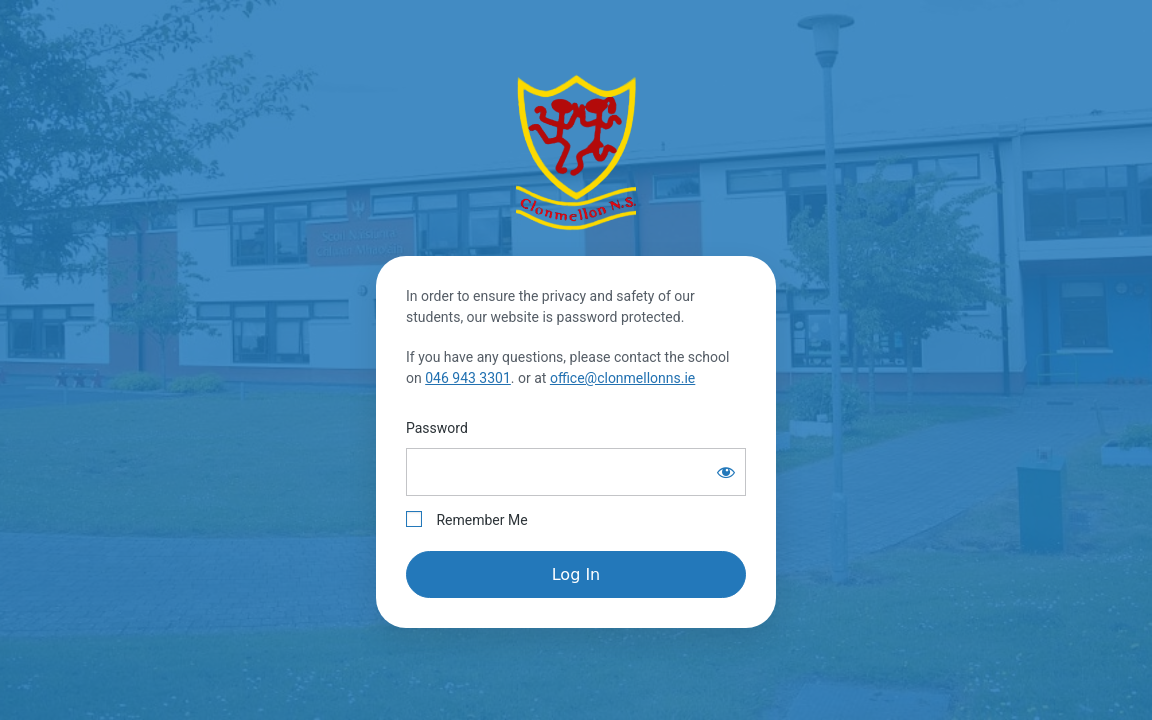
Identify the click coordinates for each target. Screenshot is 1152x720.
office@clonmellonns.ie (622, 378)
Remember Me (467, 519)
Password (437, 428)
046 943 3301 (468, 378)
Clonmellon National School (576, 152)
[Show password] (726, 472)
